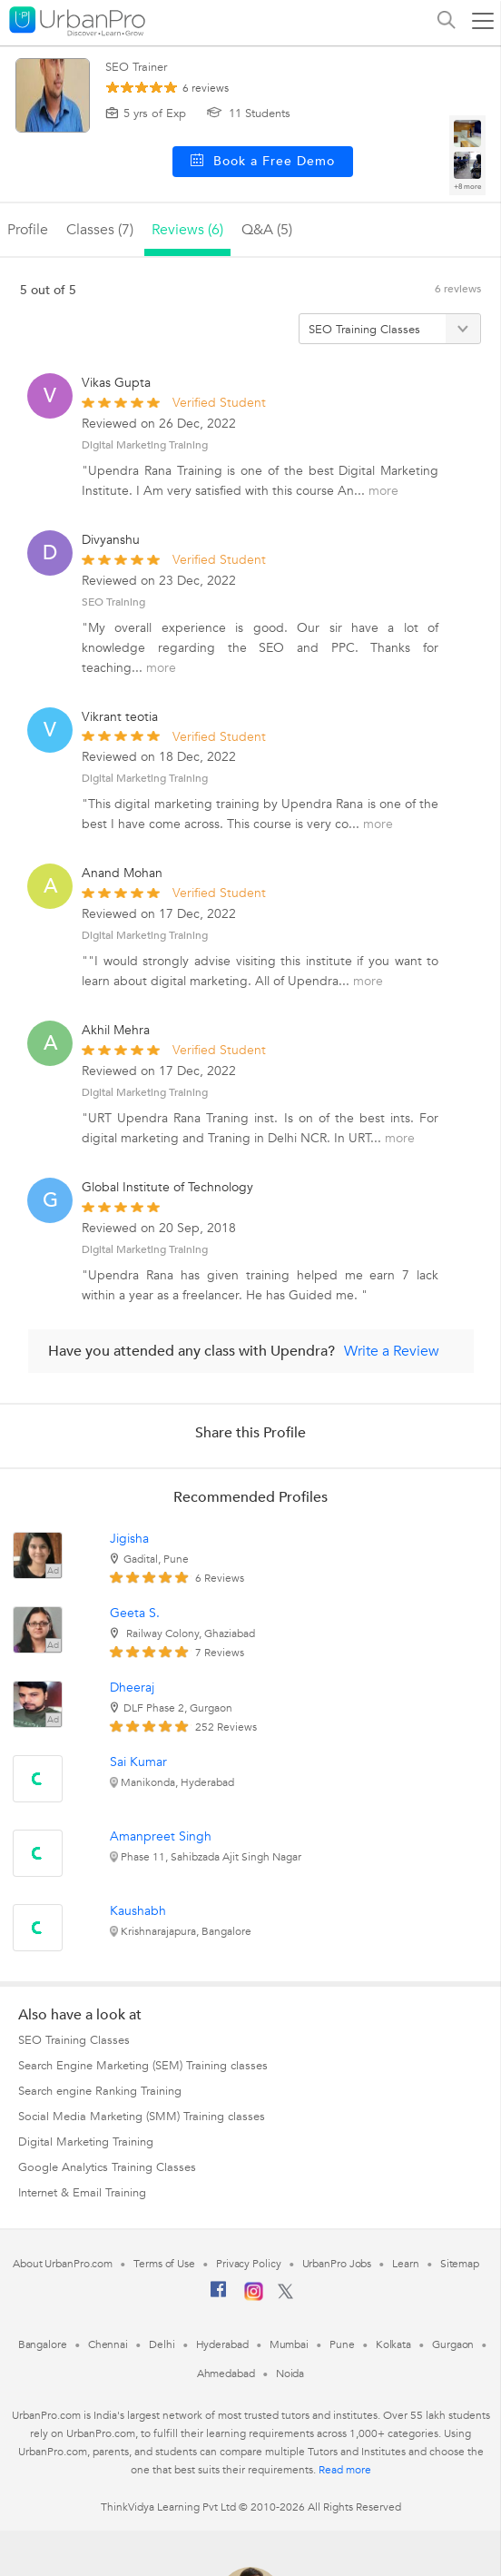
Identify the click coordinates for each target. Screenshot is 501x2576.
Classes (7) (99, 230)
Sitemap (459, 2263)
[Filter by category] (390, 328)
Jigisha (129, 1538)
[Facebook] (219, 2296)
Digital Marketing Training (145, 445)
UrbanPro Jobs (337, 2263)
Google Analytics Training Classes (107, 2167)
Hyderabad (222, 2344)
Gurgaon (453, 2344)
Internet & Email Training (82, 2193)
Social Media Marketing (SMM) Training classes (141, 2116)
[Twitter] (285, 2295)
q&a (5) (266, 230)
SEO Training (113, 602)
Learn (405, 2263)
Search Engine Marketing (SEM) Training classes (143, 2066)
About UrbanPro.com (63, 2263)
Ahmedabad (226, 2373)
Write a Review (391, 1351)
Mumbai (289, 2344)
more (383, 490)
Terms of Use (164, 2263)
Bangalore (42, 2344)
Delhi (162, 2344)
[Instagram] (253, 2297)
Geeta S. (135, 1613)
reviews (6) (187, 230)
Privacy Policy (248, 2263)
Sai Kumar (138, 1762)
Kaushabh (138, 1911)
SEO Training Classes (74, 2040)
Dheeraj (132, 1687)
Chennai (108, 2344)
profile (27, 230)
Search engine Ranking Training (100, 2091)
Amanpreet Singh (160, 1836)
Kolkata (393, 2344)
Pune (342, 2344)
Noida (290, 2373)
